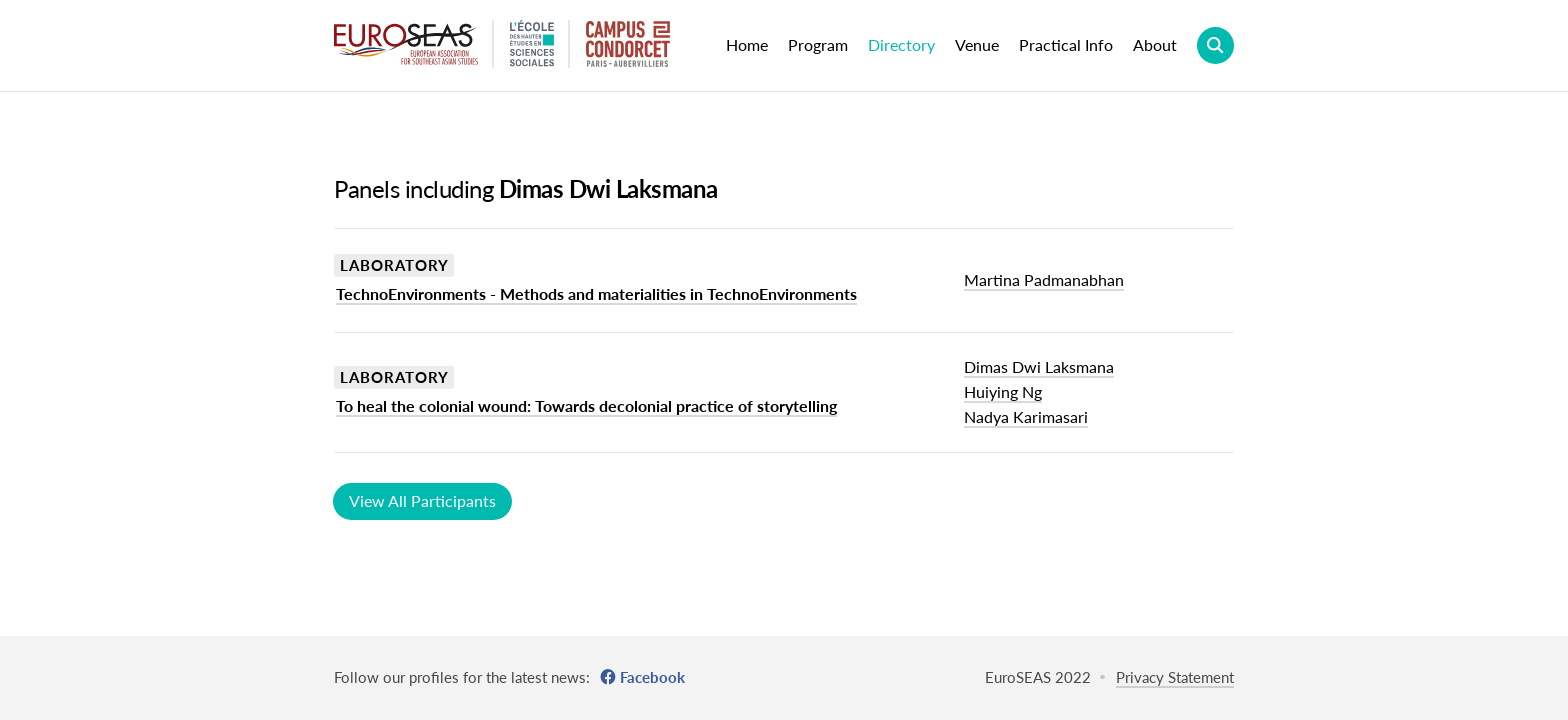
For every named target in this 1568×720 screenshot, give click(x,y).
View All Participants (422, 500)
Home (747, 44)
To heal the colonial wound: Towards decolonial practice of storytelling (586, 405)
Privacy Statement (1175, 677)
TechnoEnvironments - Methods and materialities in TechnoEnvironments (596, 293)
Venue (977, 44)
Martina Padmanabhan (1044, 279)
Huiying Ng (1003, 391)
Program (818, 44)
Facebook (652, 677)
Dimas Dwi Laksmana (1039, 366)
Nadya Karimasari (1026, 416)
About (1155, 44)
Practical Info (1066, 44)
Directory (901, 44)
